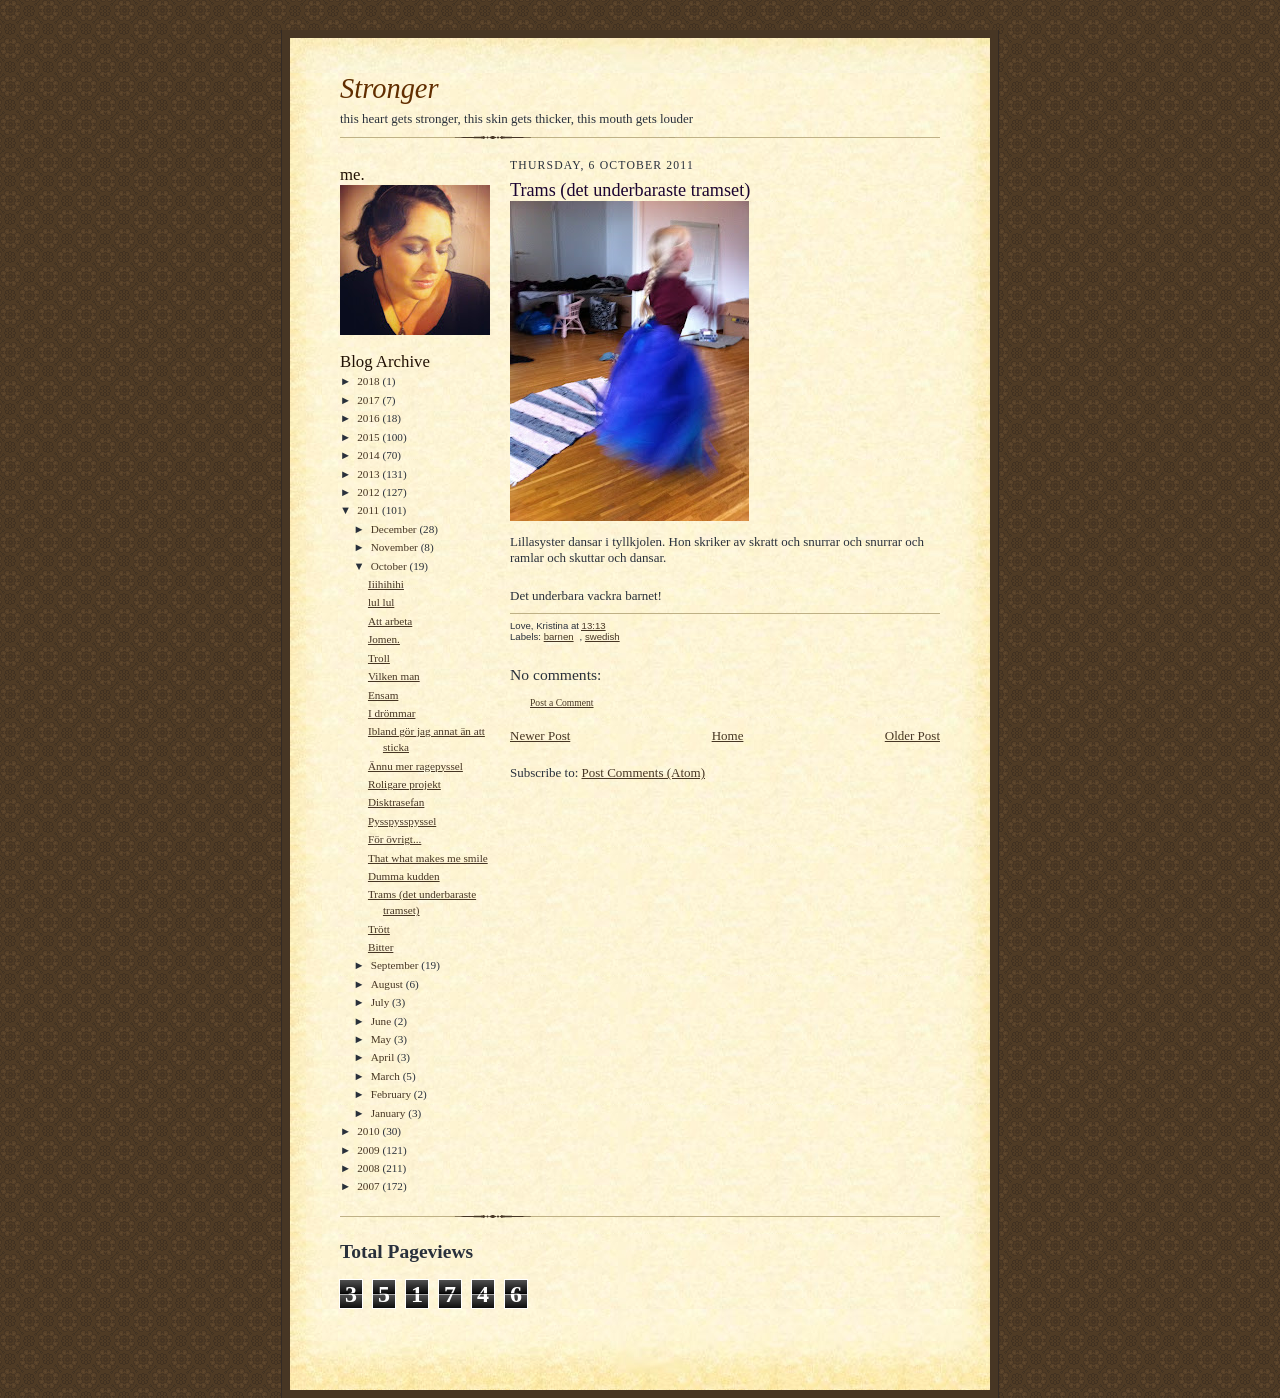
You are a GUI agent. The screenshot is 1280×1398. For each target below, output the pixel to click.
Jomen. (384, 639)
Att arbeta (390, 621)
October (390, 566)
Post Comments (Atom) (644, 772)
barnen (559, 636)
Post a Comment (562, 702)
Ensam (383, 695)
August (388, 984)
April (384, 1057)
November (396, 547)
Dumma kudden (404, 876)
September (396, 965)
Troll (379, 658)
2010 (369, 1131)
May (382, 1039)
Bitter (380, 947)
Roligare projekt (404, 784)
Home (728, 735)
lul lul (381, 602)
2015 (369, 437)
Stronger (389, 88)
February (392, 1094)
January (390, 1113)
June (382, 1021)
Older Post (912, 735)
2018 (369, 381)
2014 (369, 455)
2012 (369, 492)
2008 (369, 1168)
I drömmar (391, 713)
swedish (602, 636)
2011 (369, 510)
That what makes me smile (428, 858)
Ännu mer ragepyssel (415, 766)
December (395, 529)
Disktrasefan (396, 802)
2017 (369, 400)
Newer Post (540, 735)
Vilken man (394, 676)
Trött (379, 929)
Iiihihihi (386, 584)
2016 (369, 418)
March (387, 1076)
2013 (369, 474)
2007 (369, 1186)
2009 (369, 1150)
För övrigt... (394, 839)
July (381, 1002)
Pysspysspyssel (402, 821)
